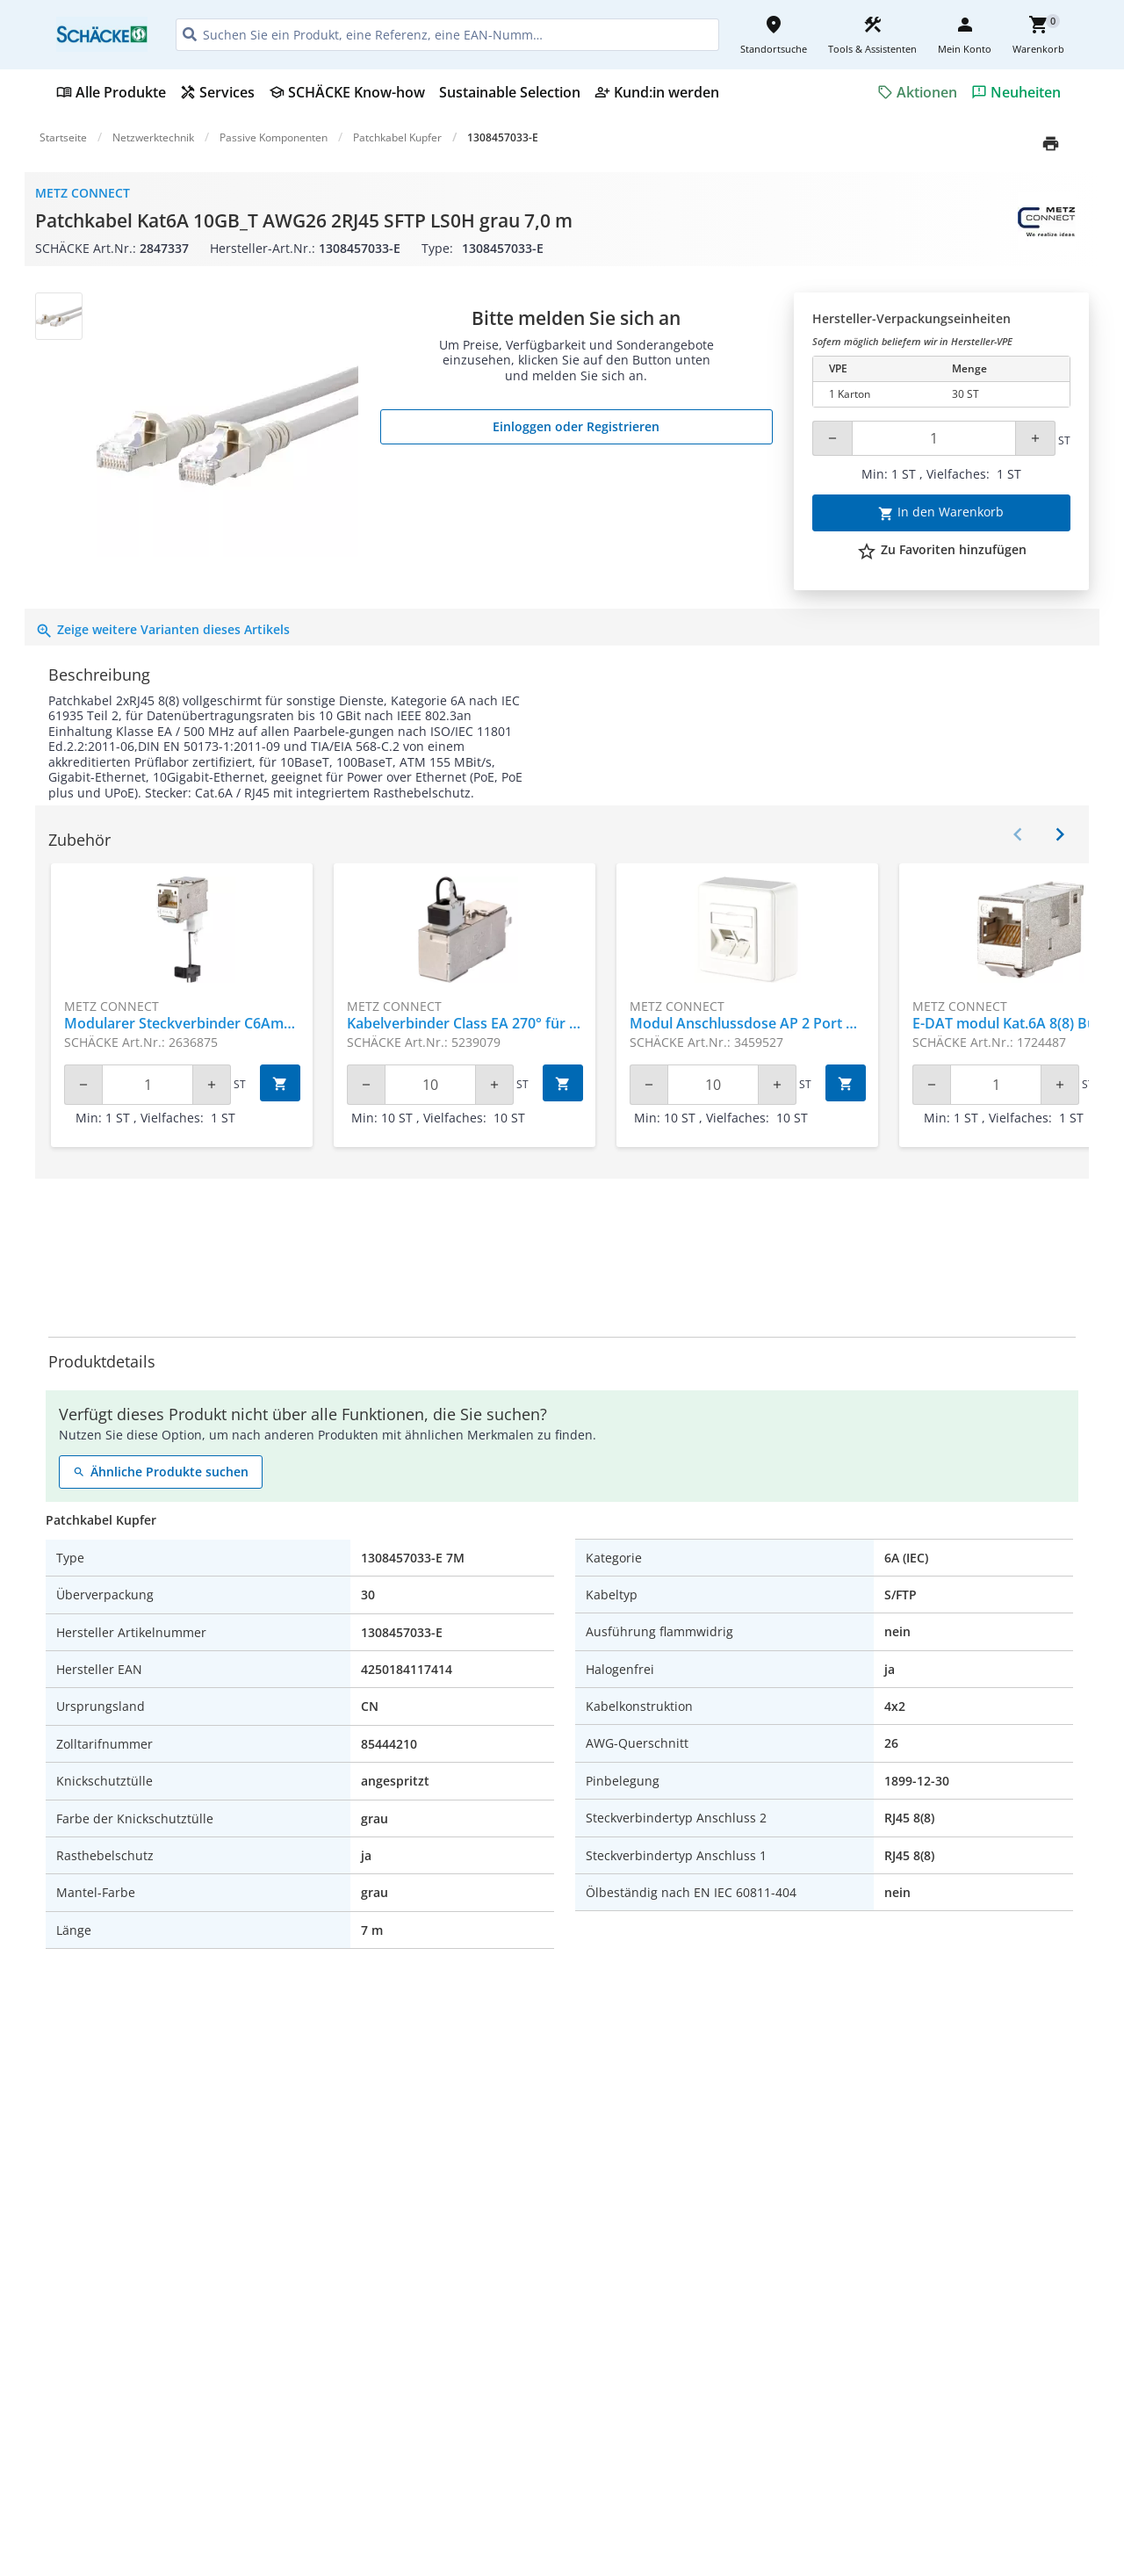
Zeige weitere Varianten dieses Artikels (162, 629)
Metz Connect (82, 192)
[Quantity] (934, 438)
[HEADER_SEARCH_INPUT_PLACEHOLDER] (447, 34)
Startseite (63, 137)
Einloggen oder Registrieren (576, 426)
